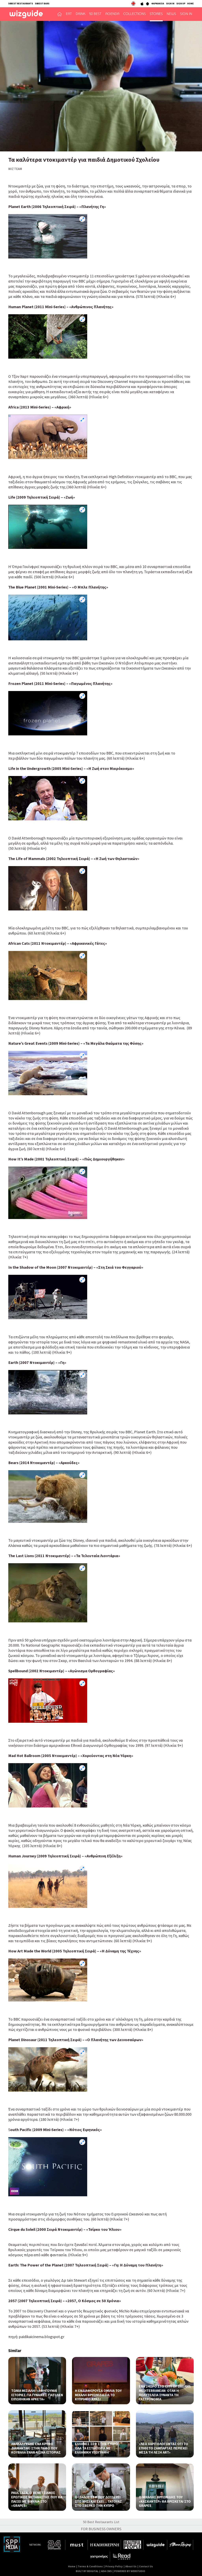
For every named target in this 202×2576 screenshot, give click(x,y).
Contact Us (146, 2566)
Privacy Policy (114, 2566)
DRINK (80, 14)
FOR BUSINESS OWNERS (101, 2528)
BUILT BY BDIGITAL (87, 2571)
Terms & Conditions (90, 2566)
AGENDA (112, 14)
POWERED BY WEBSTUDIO (129, 2571)
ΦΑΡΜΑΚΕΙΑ (157, 3)
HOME (190, 3)
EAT (69, 14)
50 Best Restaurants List (101, 2522)
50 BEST (95, 14)
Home (71, 2566)
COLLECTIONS (134, 14)
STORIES (156, 14)
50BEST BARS (42, 3)
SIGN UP (180, 3)
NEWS (171, 14)
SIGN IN (170, 3)
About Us (131, 2566)
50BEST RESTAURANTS (20, 3)
